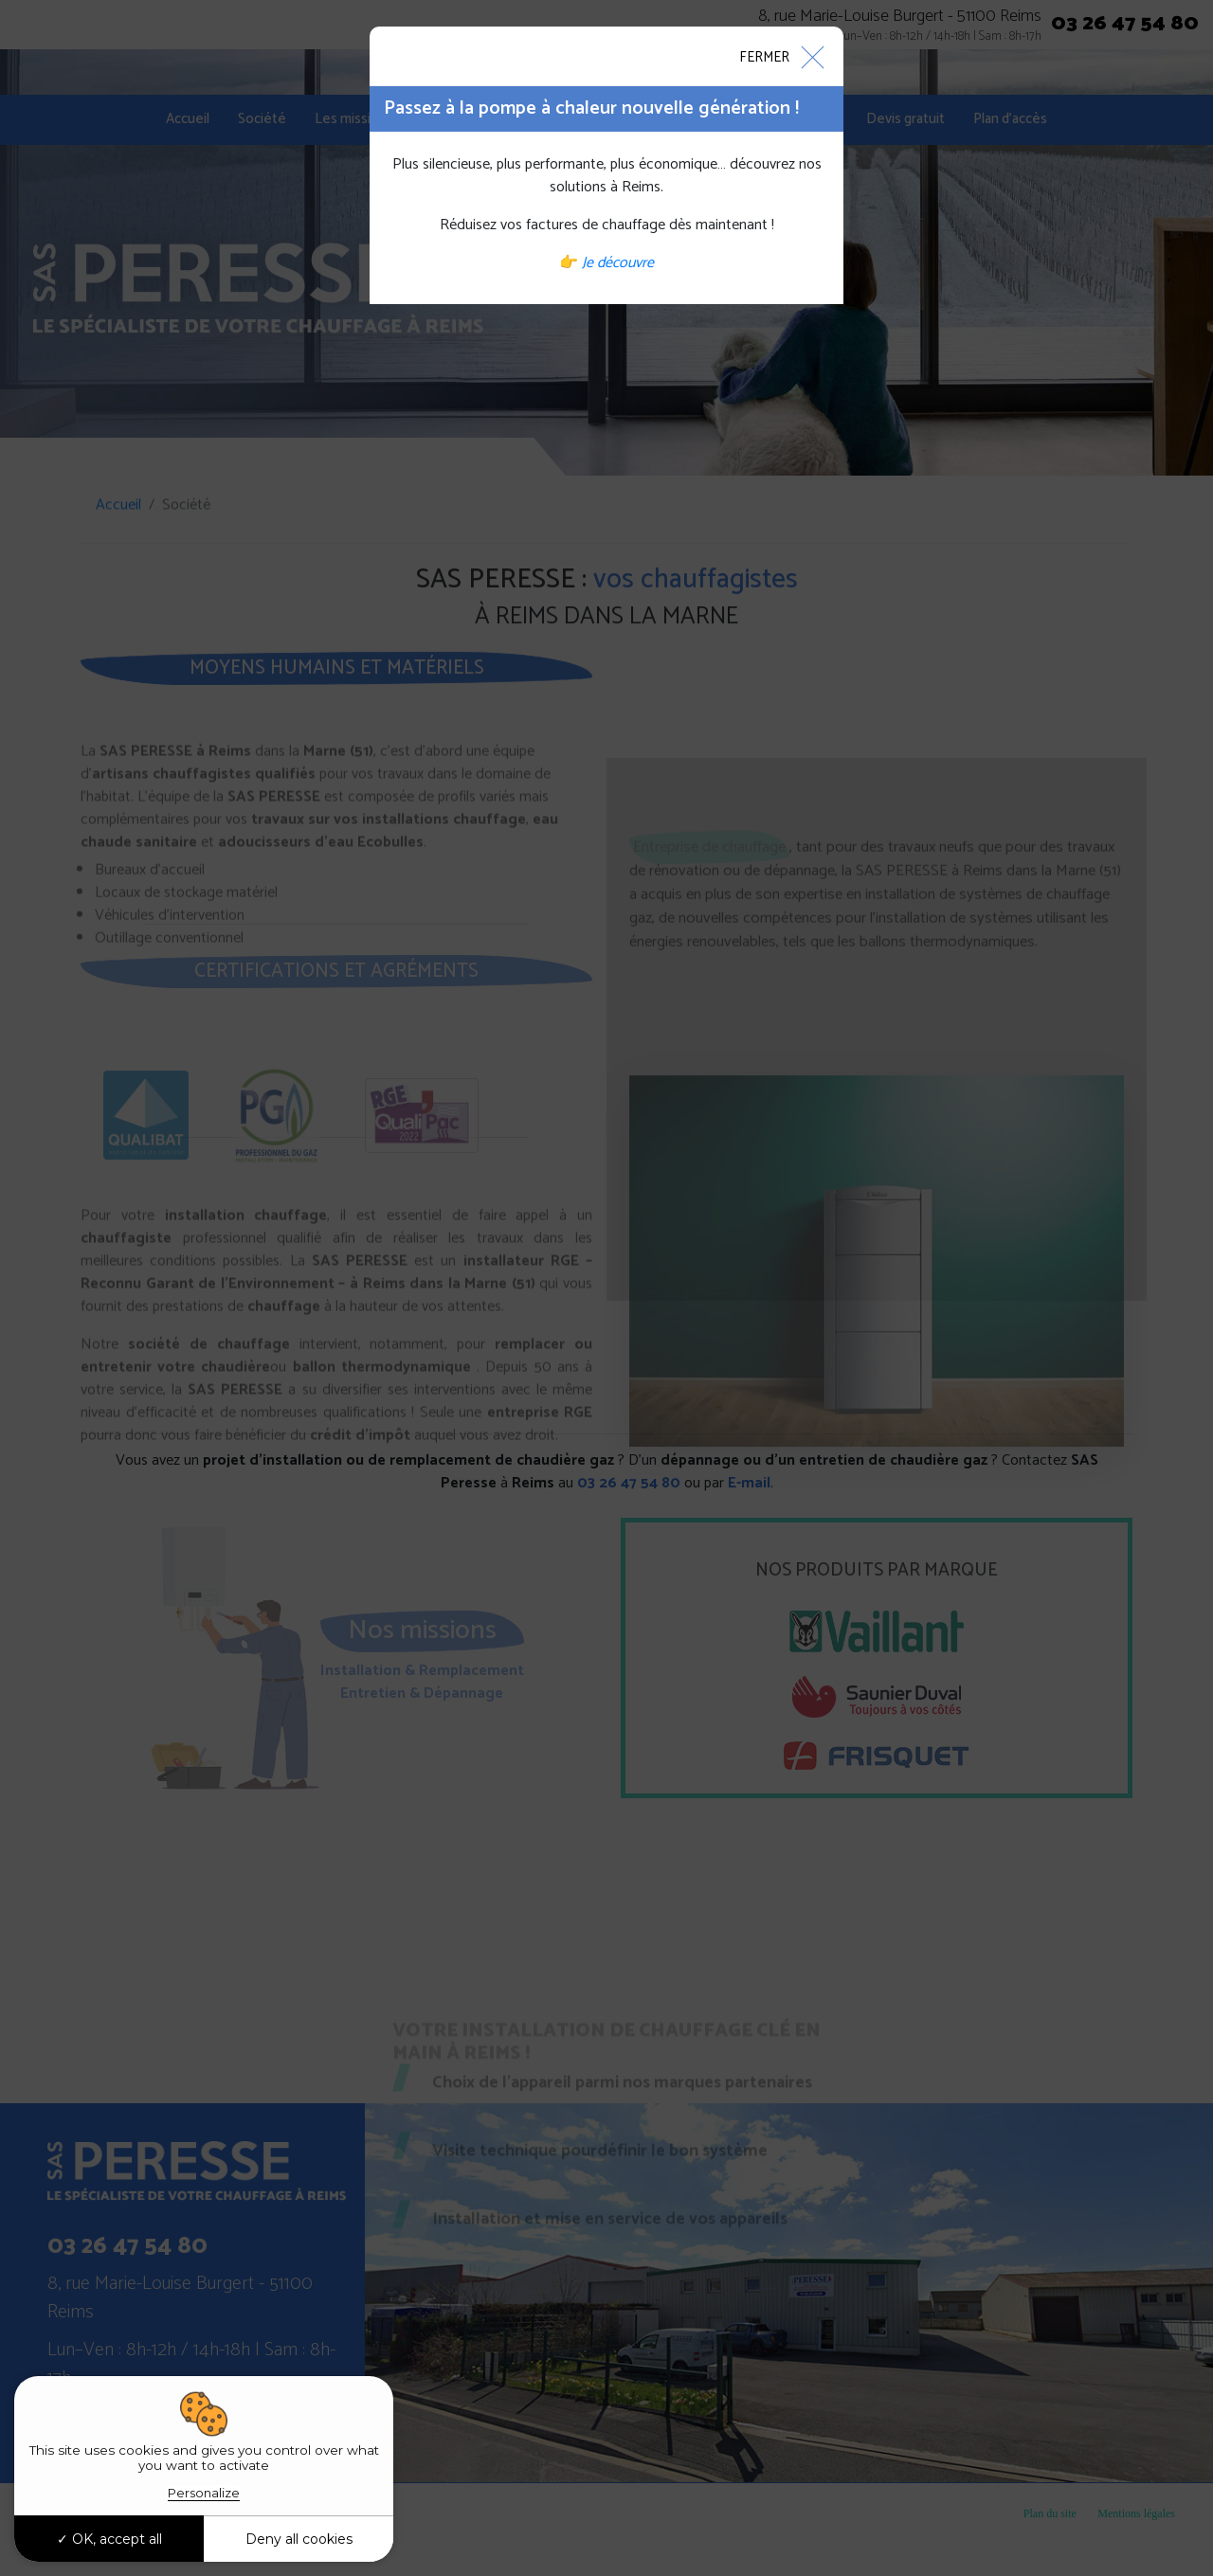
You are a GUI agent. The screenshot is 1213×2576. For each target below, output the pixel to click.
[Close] (780, 56)
